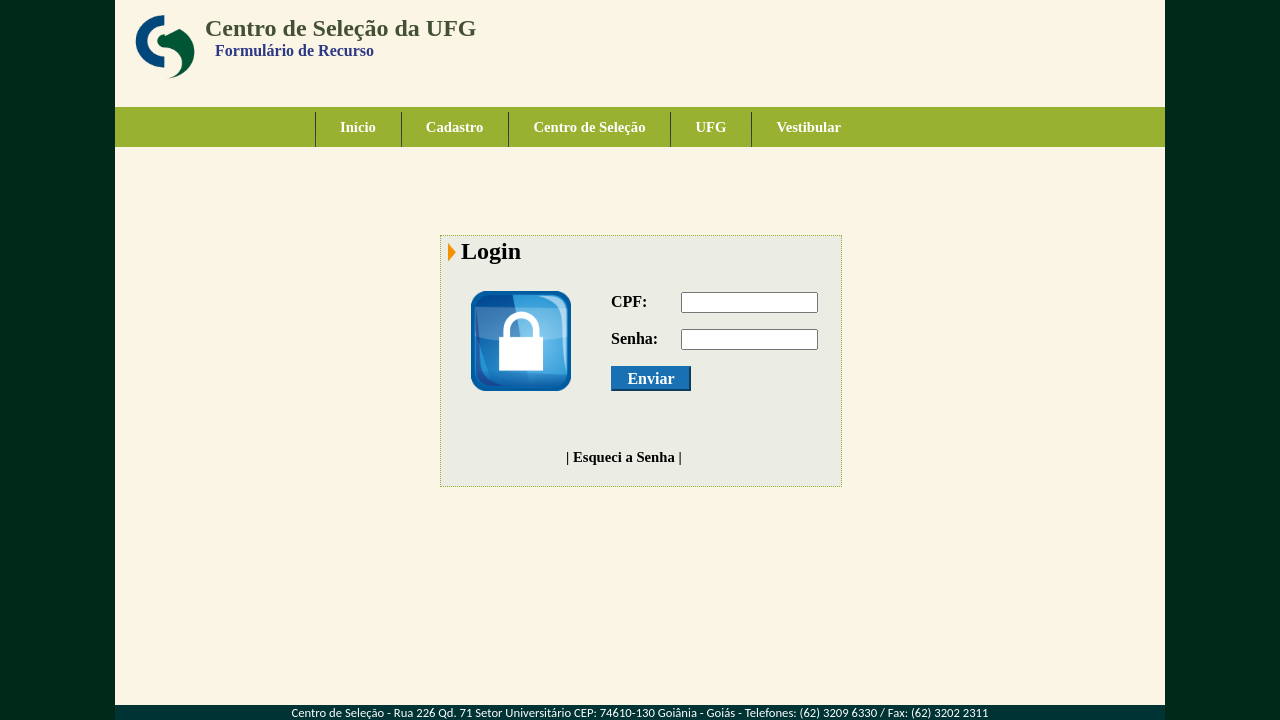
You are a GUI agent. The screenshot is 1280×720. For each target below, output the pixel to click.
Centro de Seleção (589, 127)
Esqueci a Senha (624, 457)
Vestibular (808, 127)
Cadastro (455, 127)
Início (358, 127)
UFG (710, 127)
